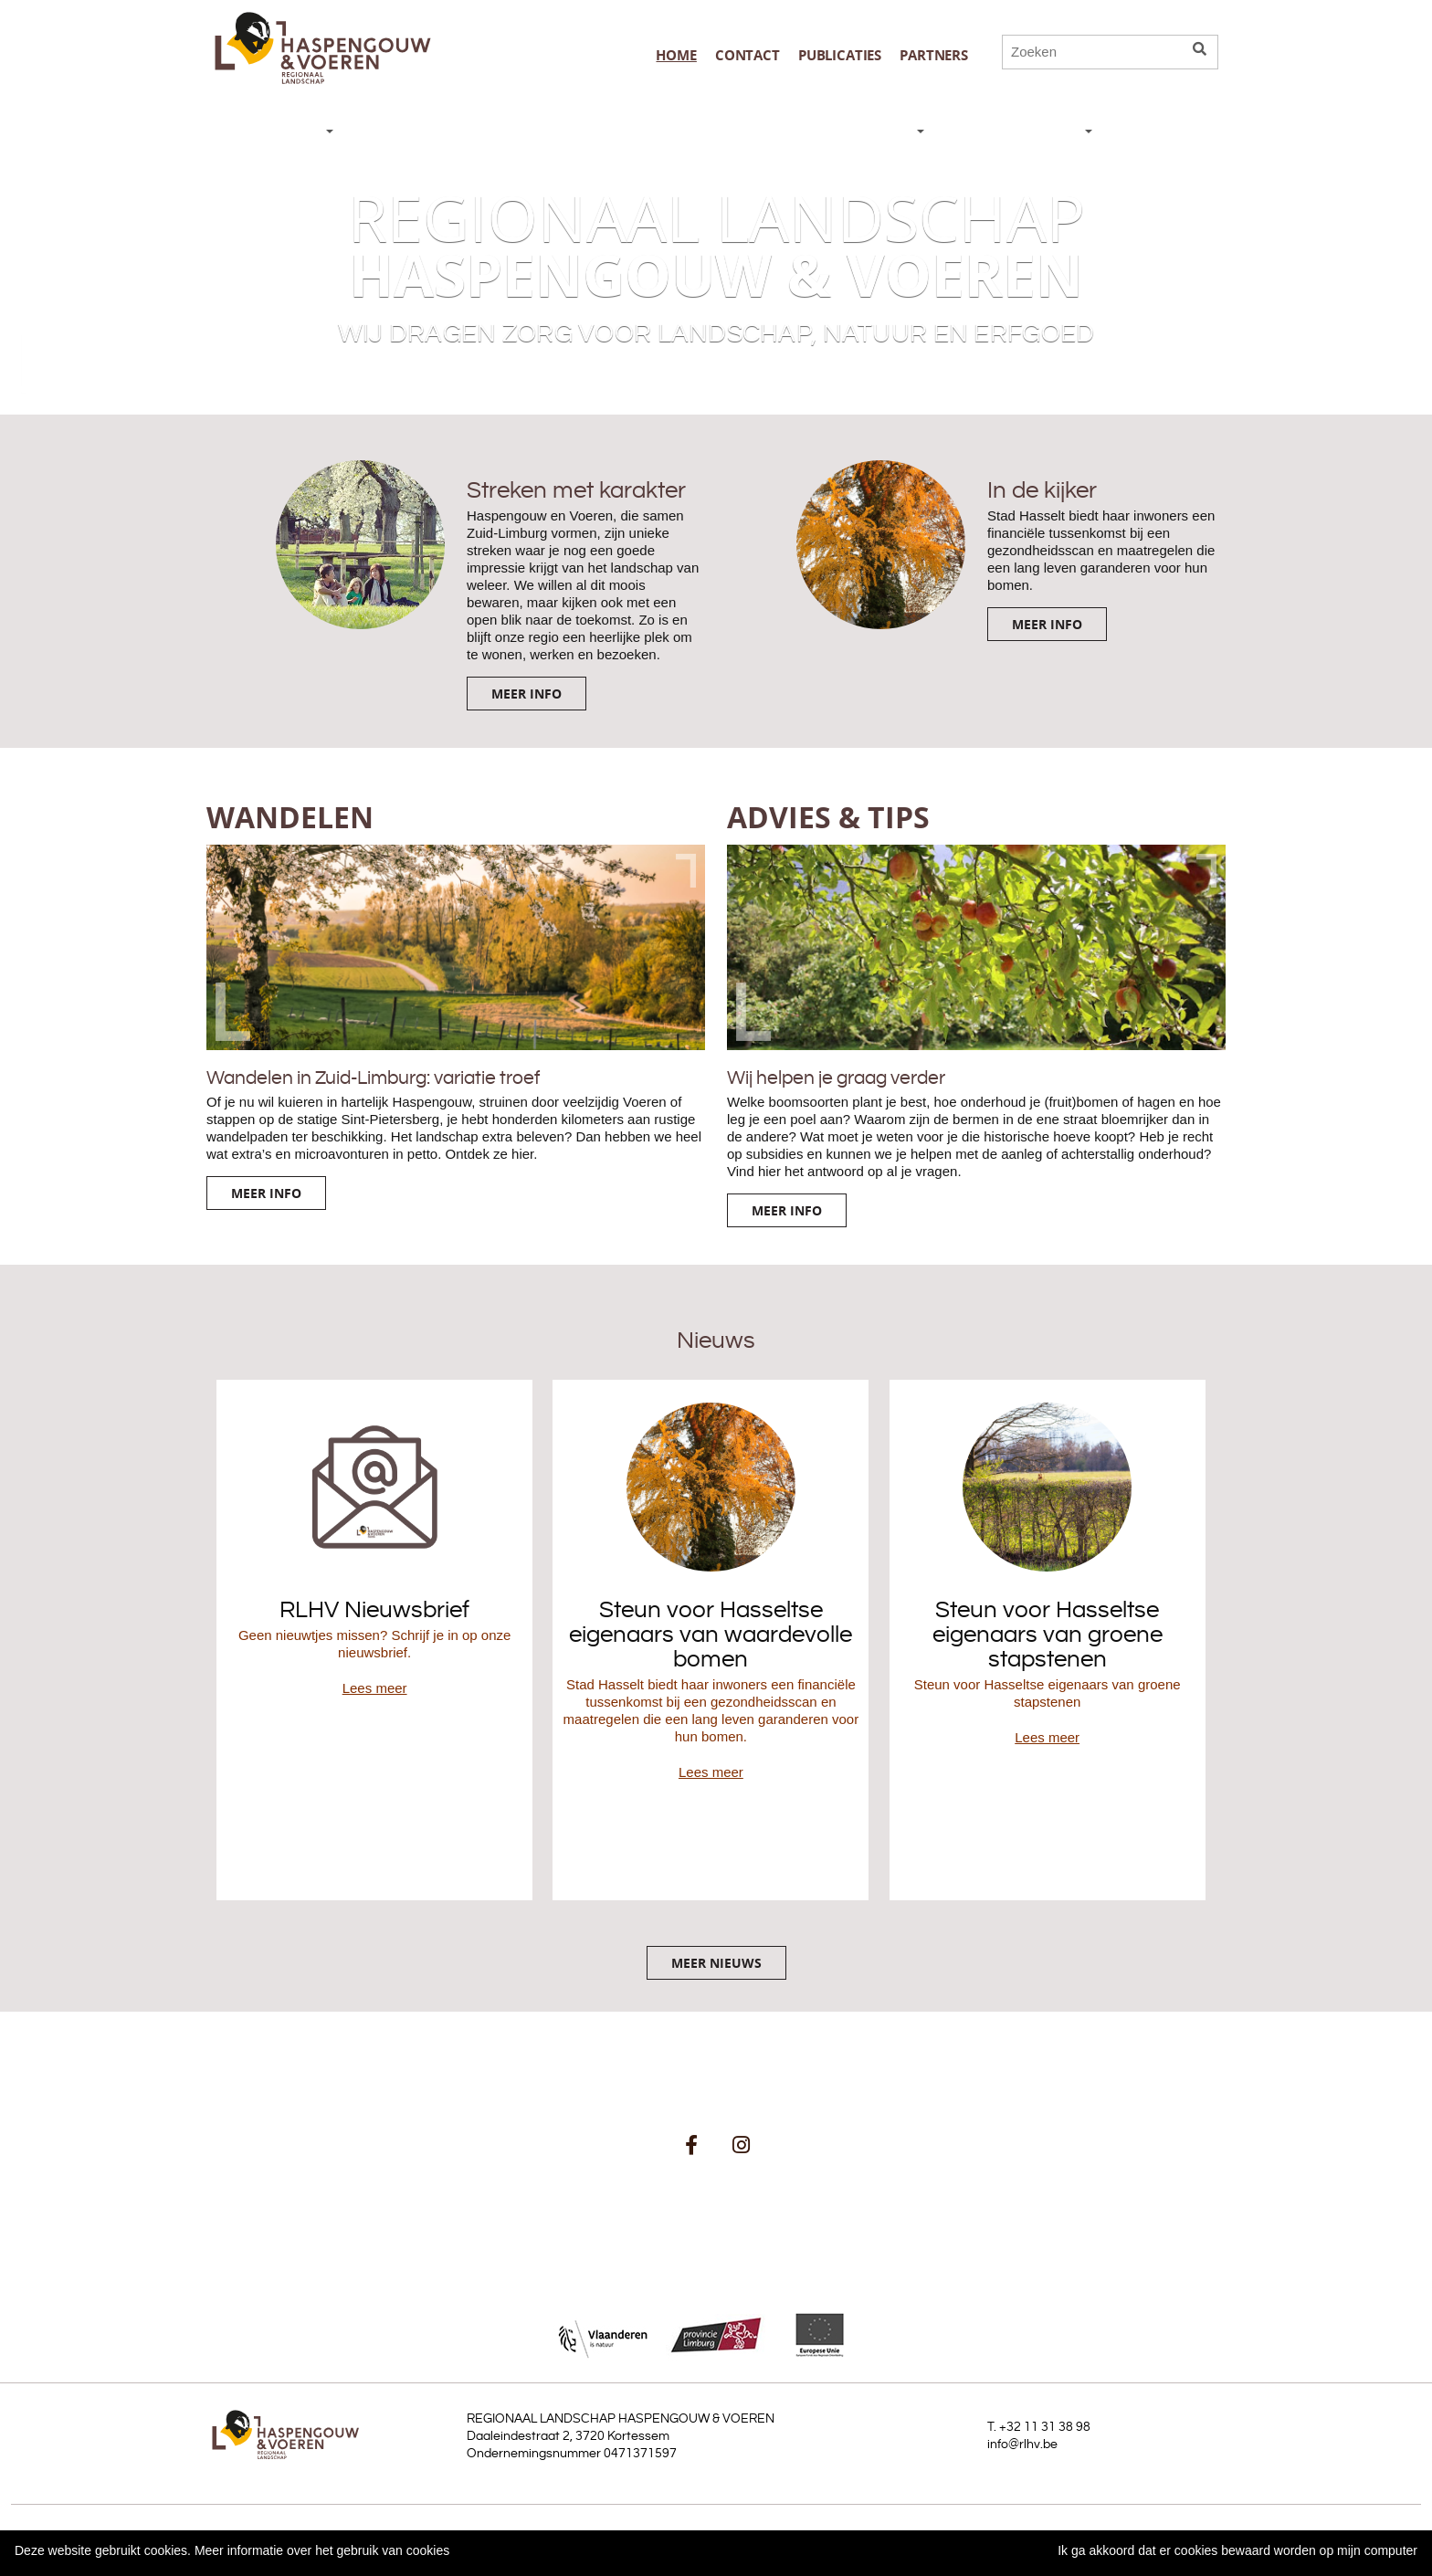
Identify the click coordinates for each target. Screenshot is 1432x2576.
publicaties (839, 55)
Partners (934, 55)
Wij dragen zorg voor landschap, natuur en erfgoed (716, 334)
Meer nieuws (716, 1962)
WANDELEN (538, 132)
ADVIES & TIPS (683, 132)
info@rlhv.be (1022, 2444)
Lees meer (374, 1688)
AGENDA (1160, 132)
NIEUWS (286, 132)
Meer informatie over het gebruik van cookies (322, 2550)
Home (676, 55)
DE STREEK (407, 132)
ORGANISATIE (1026, 132)
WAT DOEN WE (853, 132)
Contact (747, 55)
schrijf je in (666, 2195)
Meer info (526, 693)
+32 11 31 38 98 (1044, 2427)
